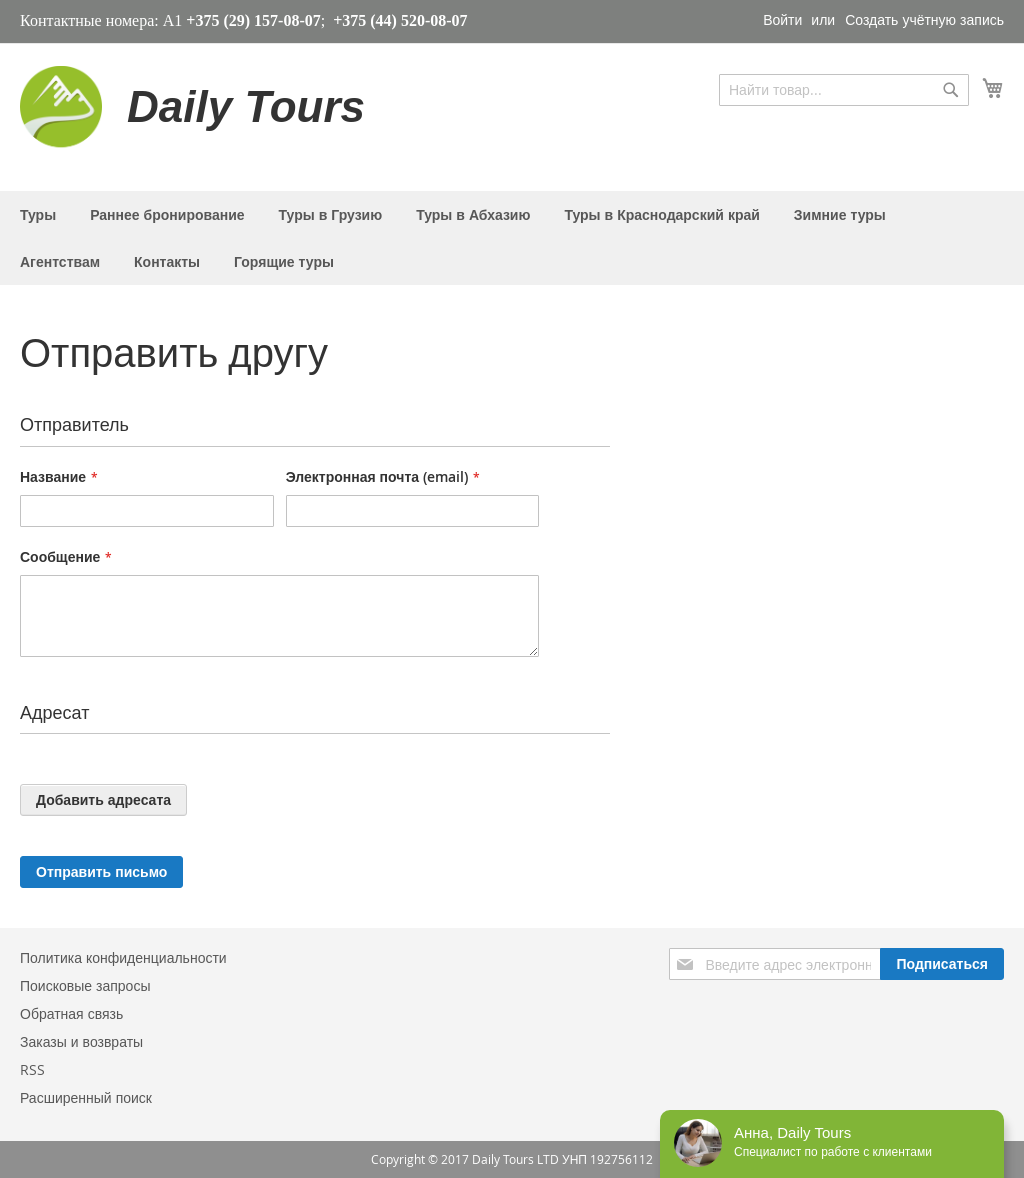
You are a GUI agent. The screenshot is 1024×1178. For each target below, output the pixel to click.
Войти (782, 19)
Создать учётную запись (924, 19)
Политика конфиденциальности (123, 957)
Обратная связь (71, 1013)
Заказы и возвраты (81, 1041)
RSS (32, 1069)
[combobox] (844, 90)
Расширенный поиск (86, 1097)
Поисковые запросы (85, 985)
